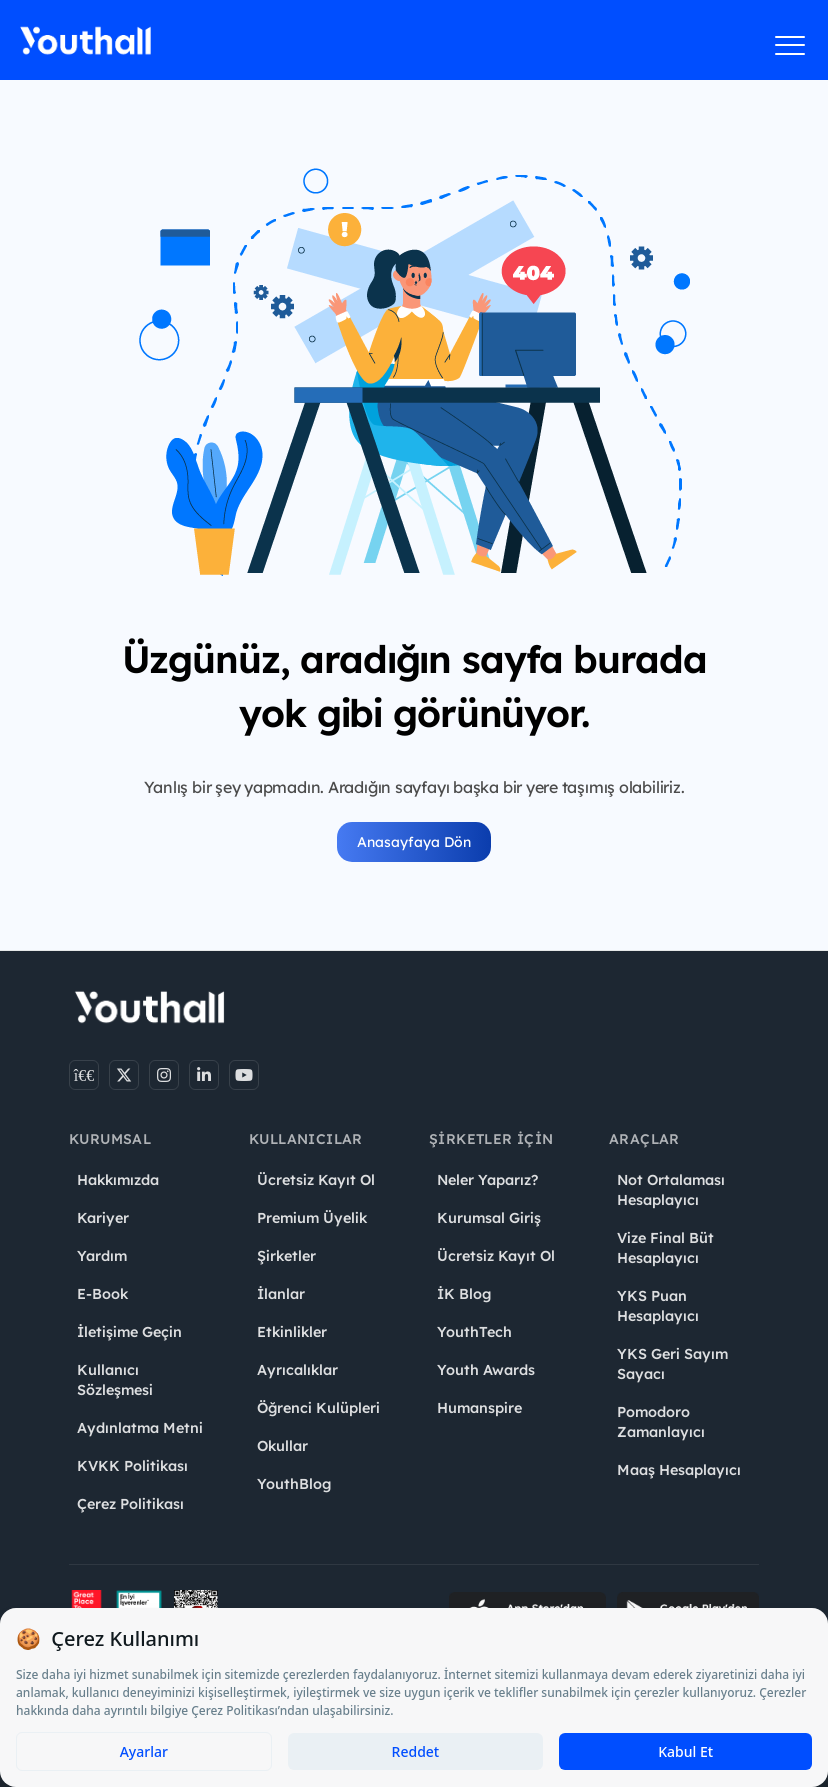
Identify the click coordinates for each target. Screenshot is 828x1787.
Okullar (282, 1446)
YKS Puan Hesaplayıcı (658, 1306)
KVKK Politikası (132, 1466)
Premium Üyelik (312, 1218)
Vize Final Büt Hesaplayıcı (665, 1248)
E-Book (102, 1294)
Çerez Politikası (130, 1504)
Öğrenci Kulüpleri (318, 1408)
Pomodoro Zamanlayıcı (661, 1422)
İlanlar (281, 1294)
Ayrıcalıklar (297, 1370)
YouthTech (474, 1332)
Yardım (102, 1256)
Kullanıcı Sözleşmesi (115, 1380)
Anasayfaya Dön (414, 842)
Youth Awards (486, 1370)
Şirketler (286, 1256)
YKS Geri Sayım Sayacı (672, 1364)
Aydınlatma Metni (140, 1428)
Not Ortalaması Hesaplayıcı (671, 1190)
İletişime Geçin (129, 1332)
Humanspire (479, 1408)
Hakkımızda (118, 1180)
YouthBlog (294, 1484)
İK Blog (464, 1294)
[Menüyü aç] (790, 45)
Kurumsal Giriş (489, 1218)
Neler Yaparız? (487, 1180)
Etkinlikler (292, 1332)
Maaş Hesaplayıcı (679, 1470)
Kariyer (103, 1218)
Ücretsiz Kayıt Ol (316, 1180)
